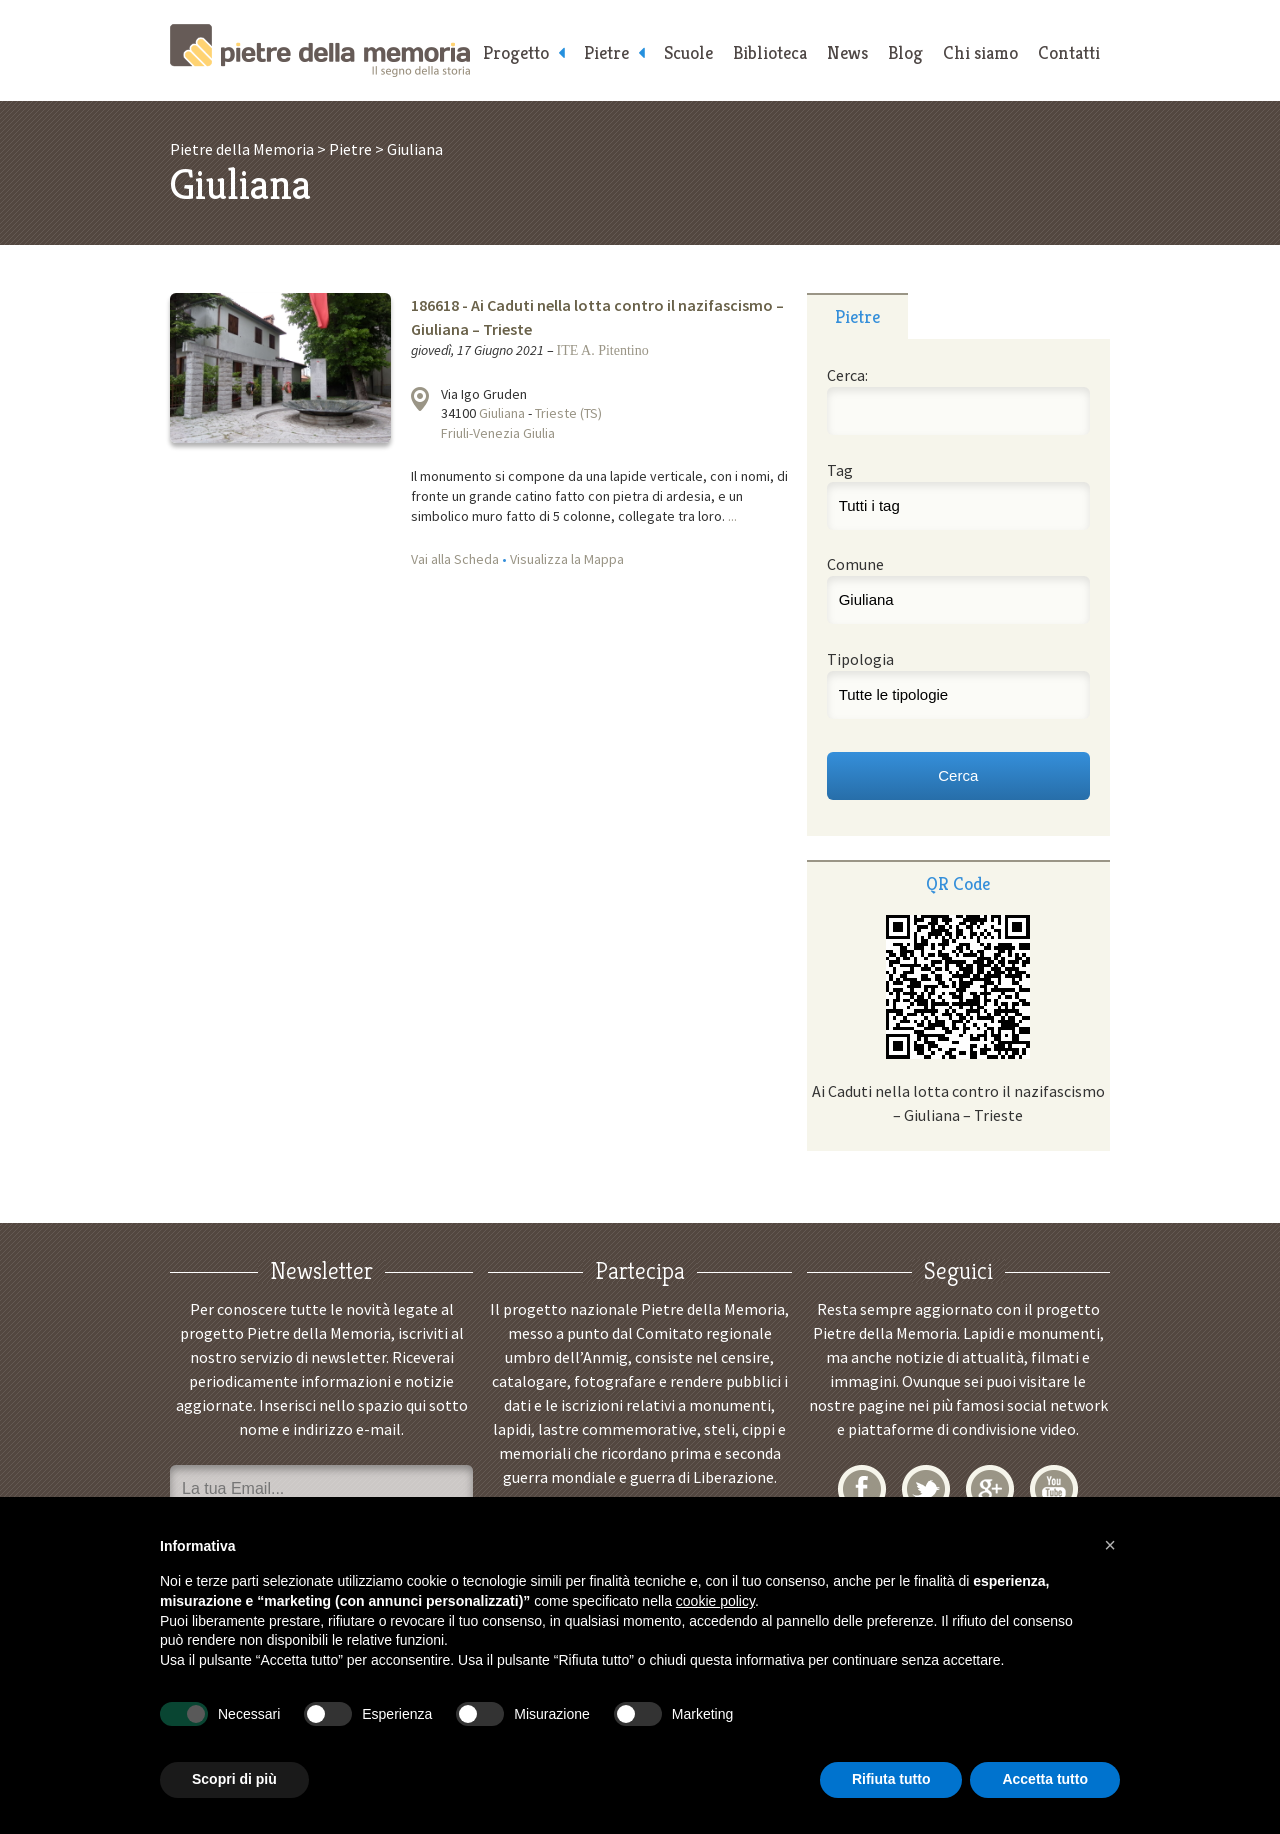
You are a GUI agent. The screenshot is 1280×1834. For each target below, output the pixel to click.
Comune (855, 564)
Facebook (862, 1489)
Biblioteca (770, 52)
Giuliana (502, 413)
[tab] (857, 316)
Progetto (516, 52)
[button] (1110, 1545)
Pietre (606, 52)
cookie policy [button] (715, 1601)
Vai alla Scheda (455, 559)
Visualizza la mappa (420, 399)
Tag (840, 470)
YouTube (1054, 1489)
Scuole (688, 52)
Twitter (926, 1489)
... (732, 516)
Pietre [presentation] (857, 316)
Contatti (1069, 52)
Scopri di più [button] (234, 1779)
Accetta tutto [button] (1045, 1779)
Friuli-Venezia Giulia (498, 433)
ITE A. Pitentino (603, 350)
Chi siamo (980, 52)
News (847, 52)
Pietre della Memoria (320, 50)
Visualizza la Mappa (567, 559)
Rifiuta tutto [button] (891, 1779)
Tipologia (860, 659)
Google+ (990, 1489)
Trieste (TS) (568, 413)
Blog (905, 52)
